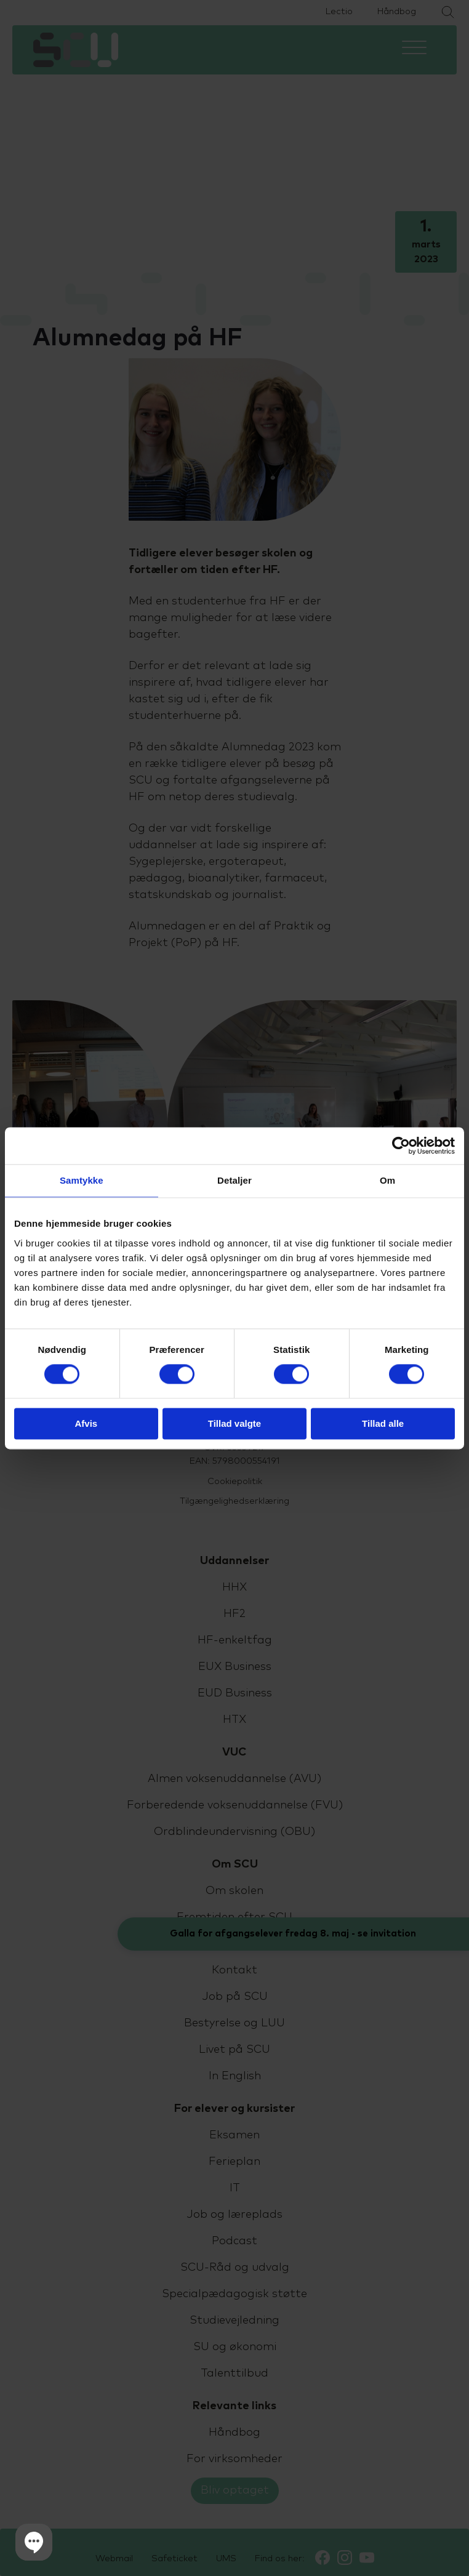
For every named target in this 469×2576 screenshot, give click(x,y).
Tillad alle (383, 1423)
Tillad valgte (234, 1423)
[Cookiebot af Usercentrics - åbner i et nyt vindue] (401, 1145)
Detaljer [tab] (234, 1180)
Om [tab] (387, 1180)
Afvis (85, 1423)
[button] (33, 2542)
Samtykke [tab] (81, 1180)
